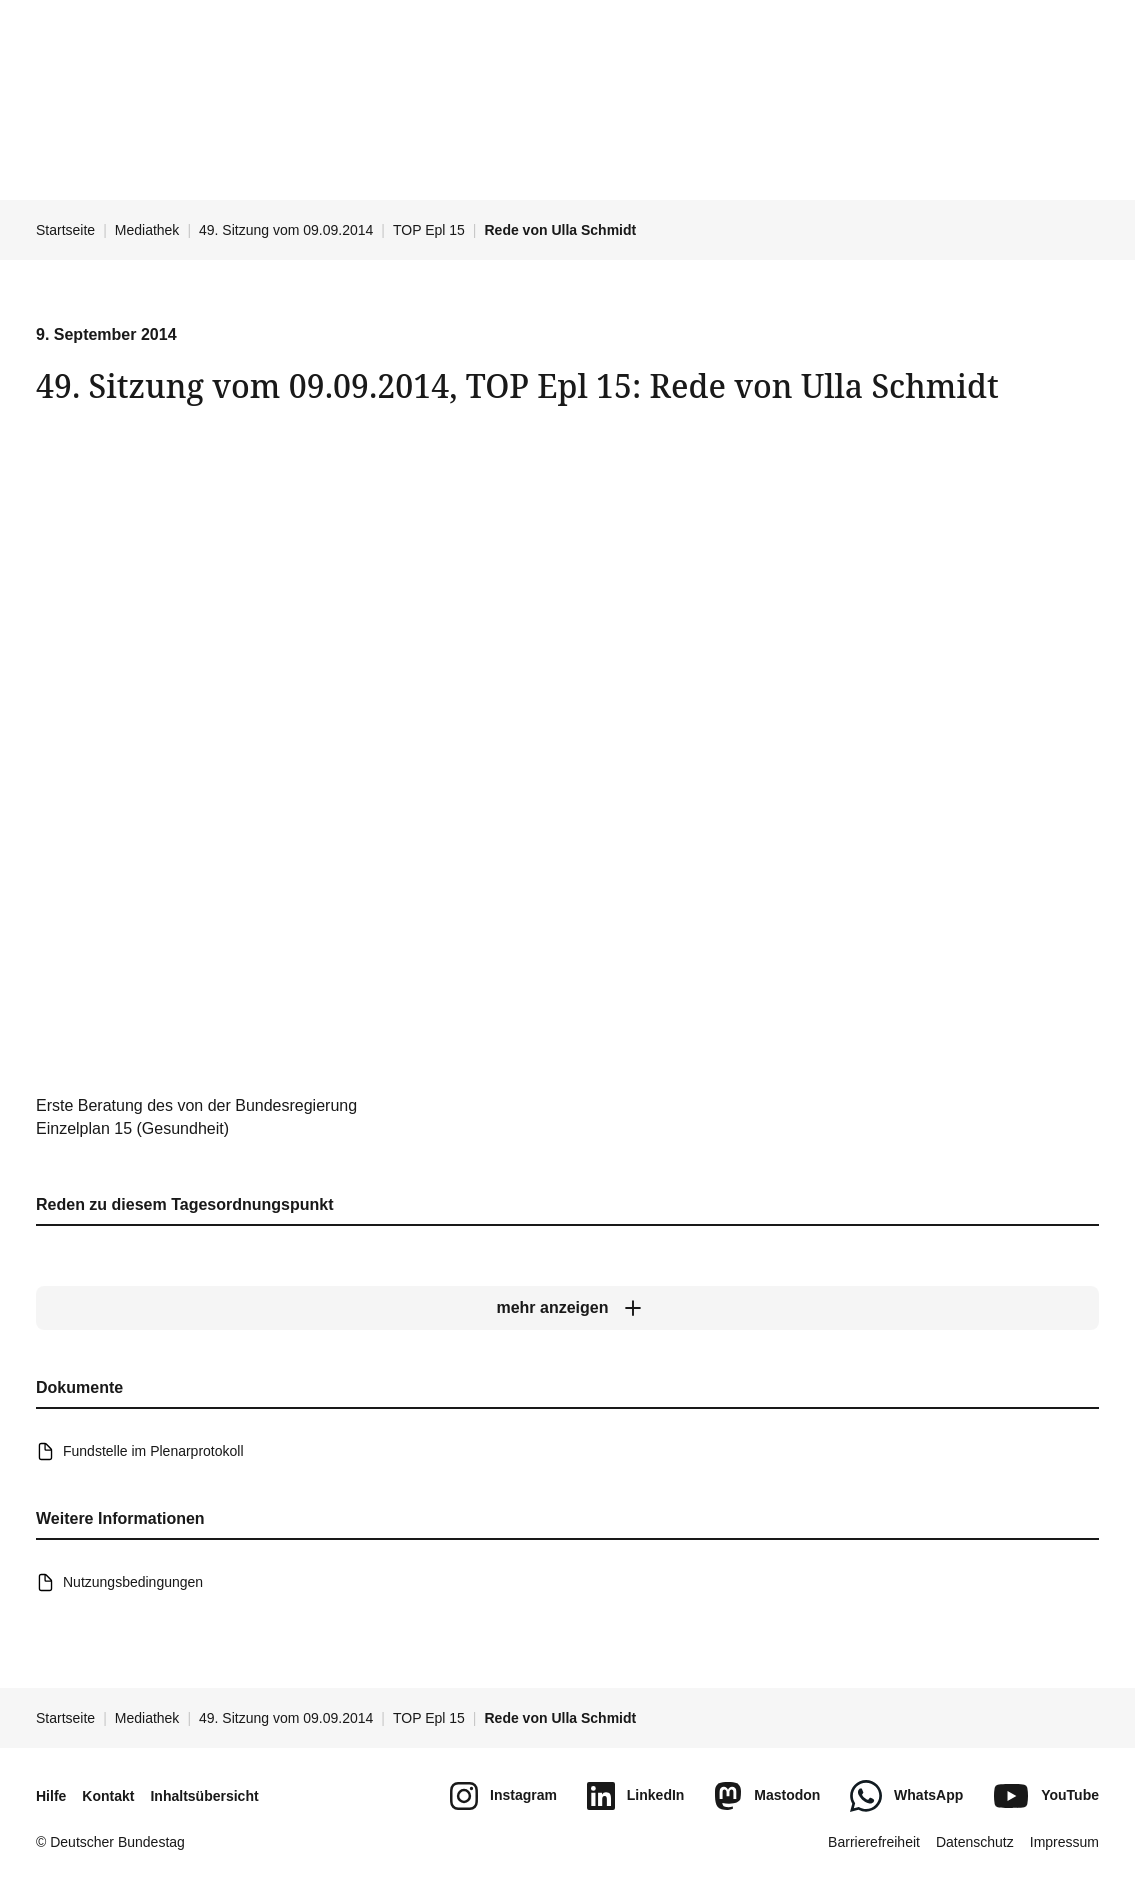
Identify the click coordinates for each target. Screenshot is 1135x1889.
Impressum (1064, 1842)
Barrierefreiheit (874, 1842)
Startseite (65, 230)
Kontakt (108, 1796)
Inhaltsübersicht (204, 1796)
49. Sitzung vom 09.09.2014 (286, 230)
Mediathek (147, 230)
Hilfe (51, 1796)
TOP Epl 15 (429, 230)
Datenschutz (975, 1842)
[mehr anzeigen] (567, 1308)
